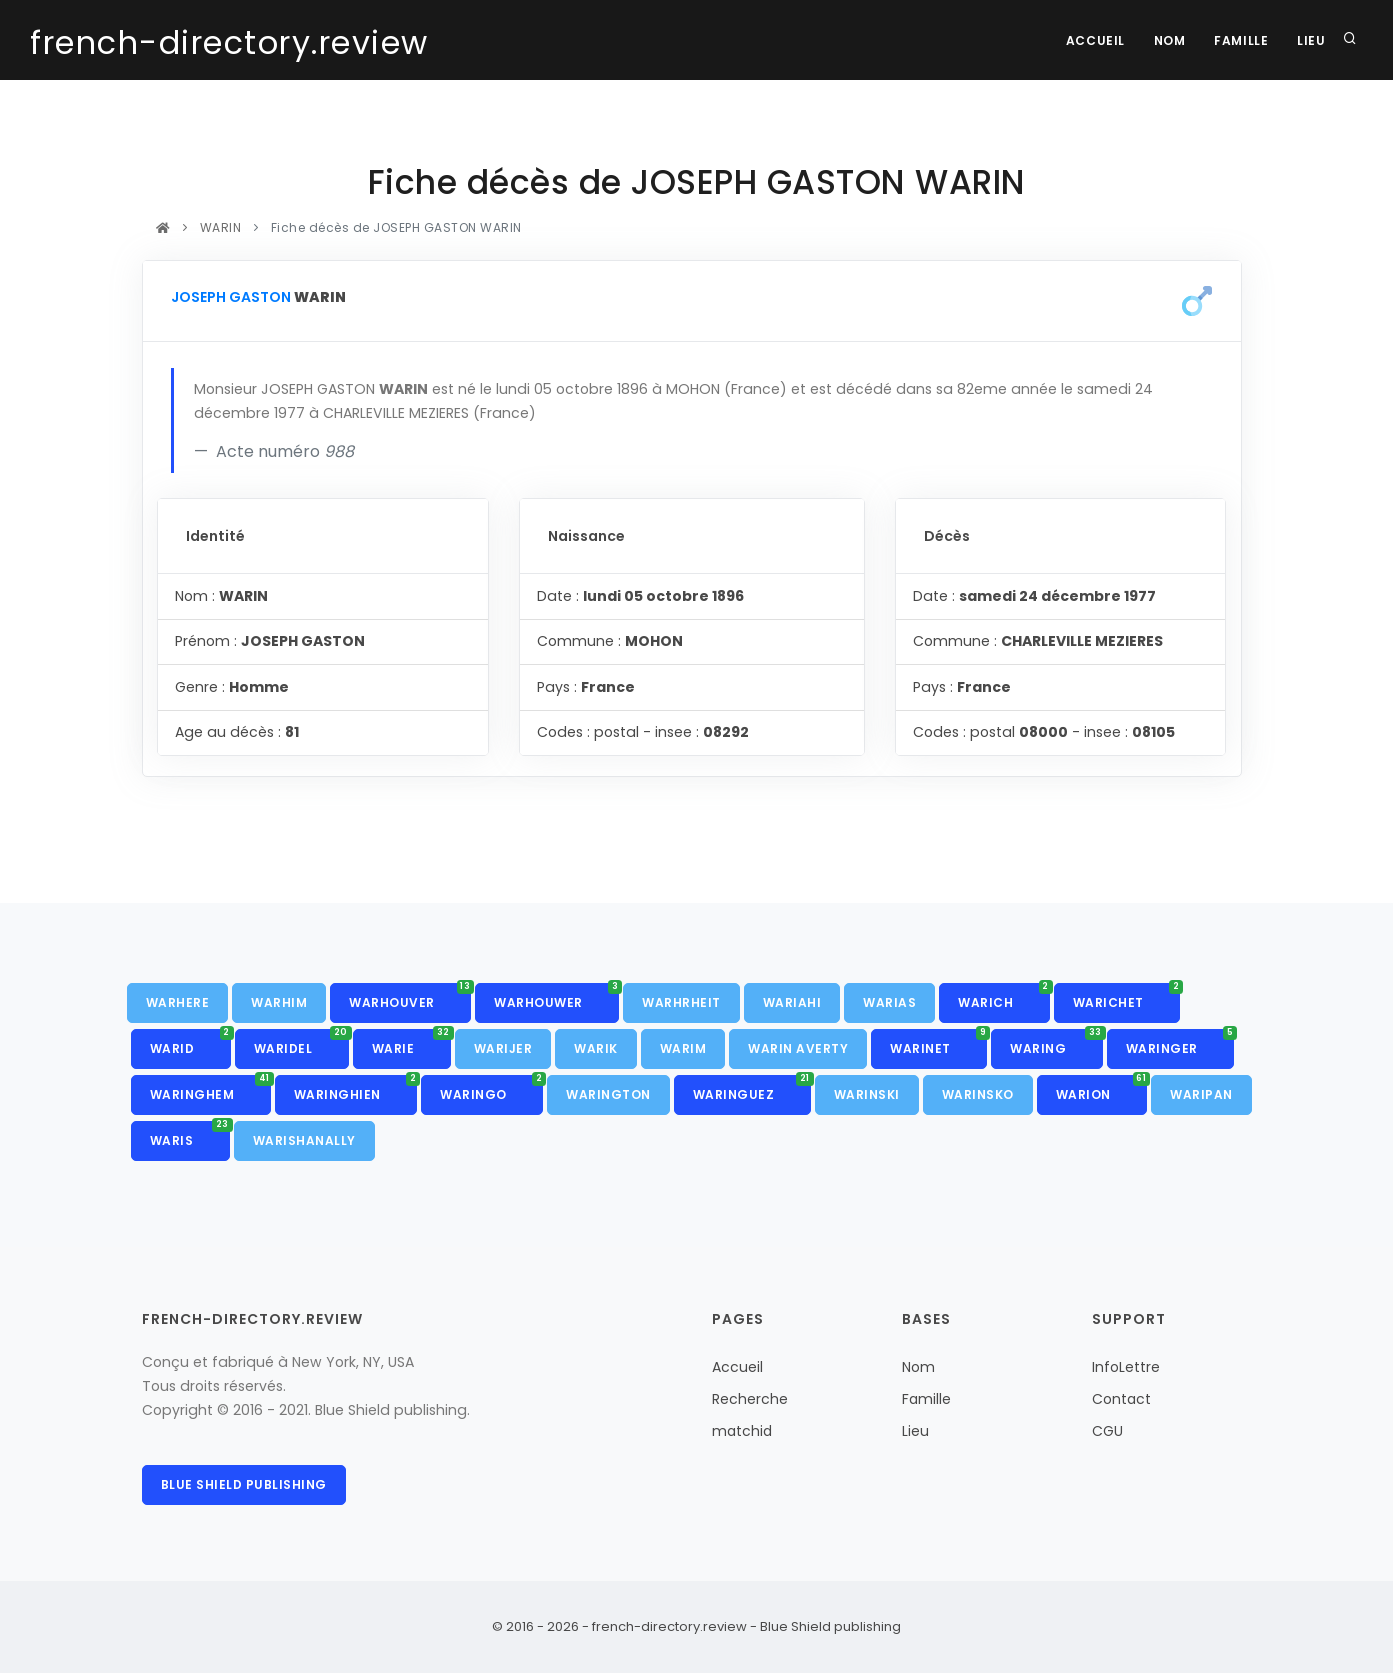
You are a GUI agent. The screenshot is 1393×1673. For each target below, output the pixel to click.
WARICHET (1127, 997)
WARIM (683, 1048)
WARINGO (491, 1089)
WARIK (596, 1048)
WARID (190, 1043)
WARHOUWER (556, 997)
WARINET (938, 1043)
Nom (1167, 40)
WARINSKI (867, 1094)
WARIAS (889, 1002)
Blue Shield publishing (244, 1484)
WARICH (1004, 997)
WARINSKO (978, 1094)
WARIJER (503, 1048)
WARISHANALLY (304, 1140)
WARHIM (279, 1002)
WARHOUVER (410, 997)
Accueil (1090, 40)
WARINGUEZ (752, 1089)
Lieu (1311, 40)
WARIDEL (301, 1043)
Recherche (750, 1399)
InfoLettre (1126, 1367)
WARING (1056, 1043)
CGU (1107, 1431)
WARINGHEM (210, 1089)
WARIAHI (792, 1002)
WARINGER (1180, 1043)
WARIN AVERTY (798, 1048)
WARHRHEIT (681, 1002)
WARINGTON (608, 1094)
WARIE (411, 1043)
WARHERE (178, 1002)
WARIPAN (1201, 1094)
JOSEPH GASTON (231, 297)
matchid (742, 1431)
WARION (1102, 1089)
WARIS (190, 1135)
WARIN (220, 227)
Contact (1121, 1399)
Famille (1239, 40)
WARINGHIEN (356, 1089)
